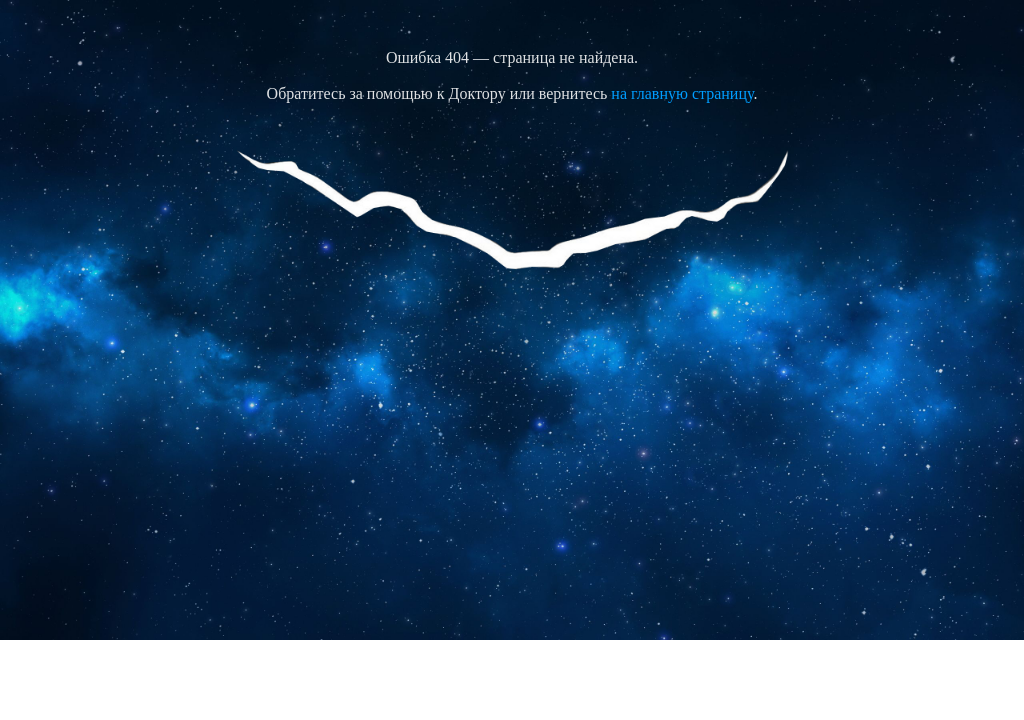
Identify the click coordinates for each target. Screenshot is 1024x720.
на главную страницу (682, 93)
